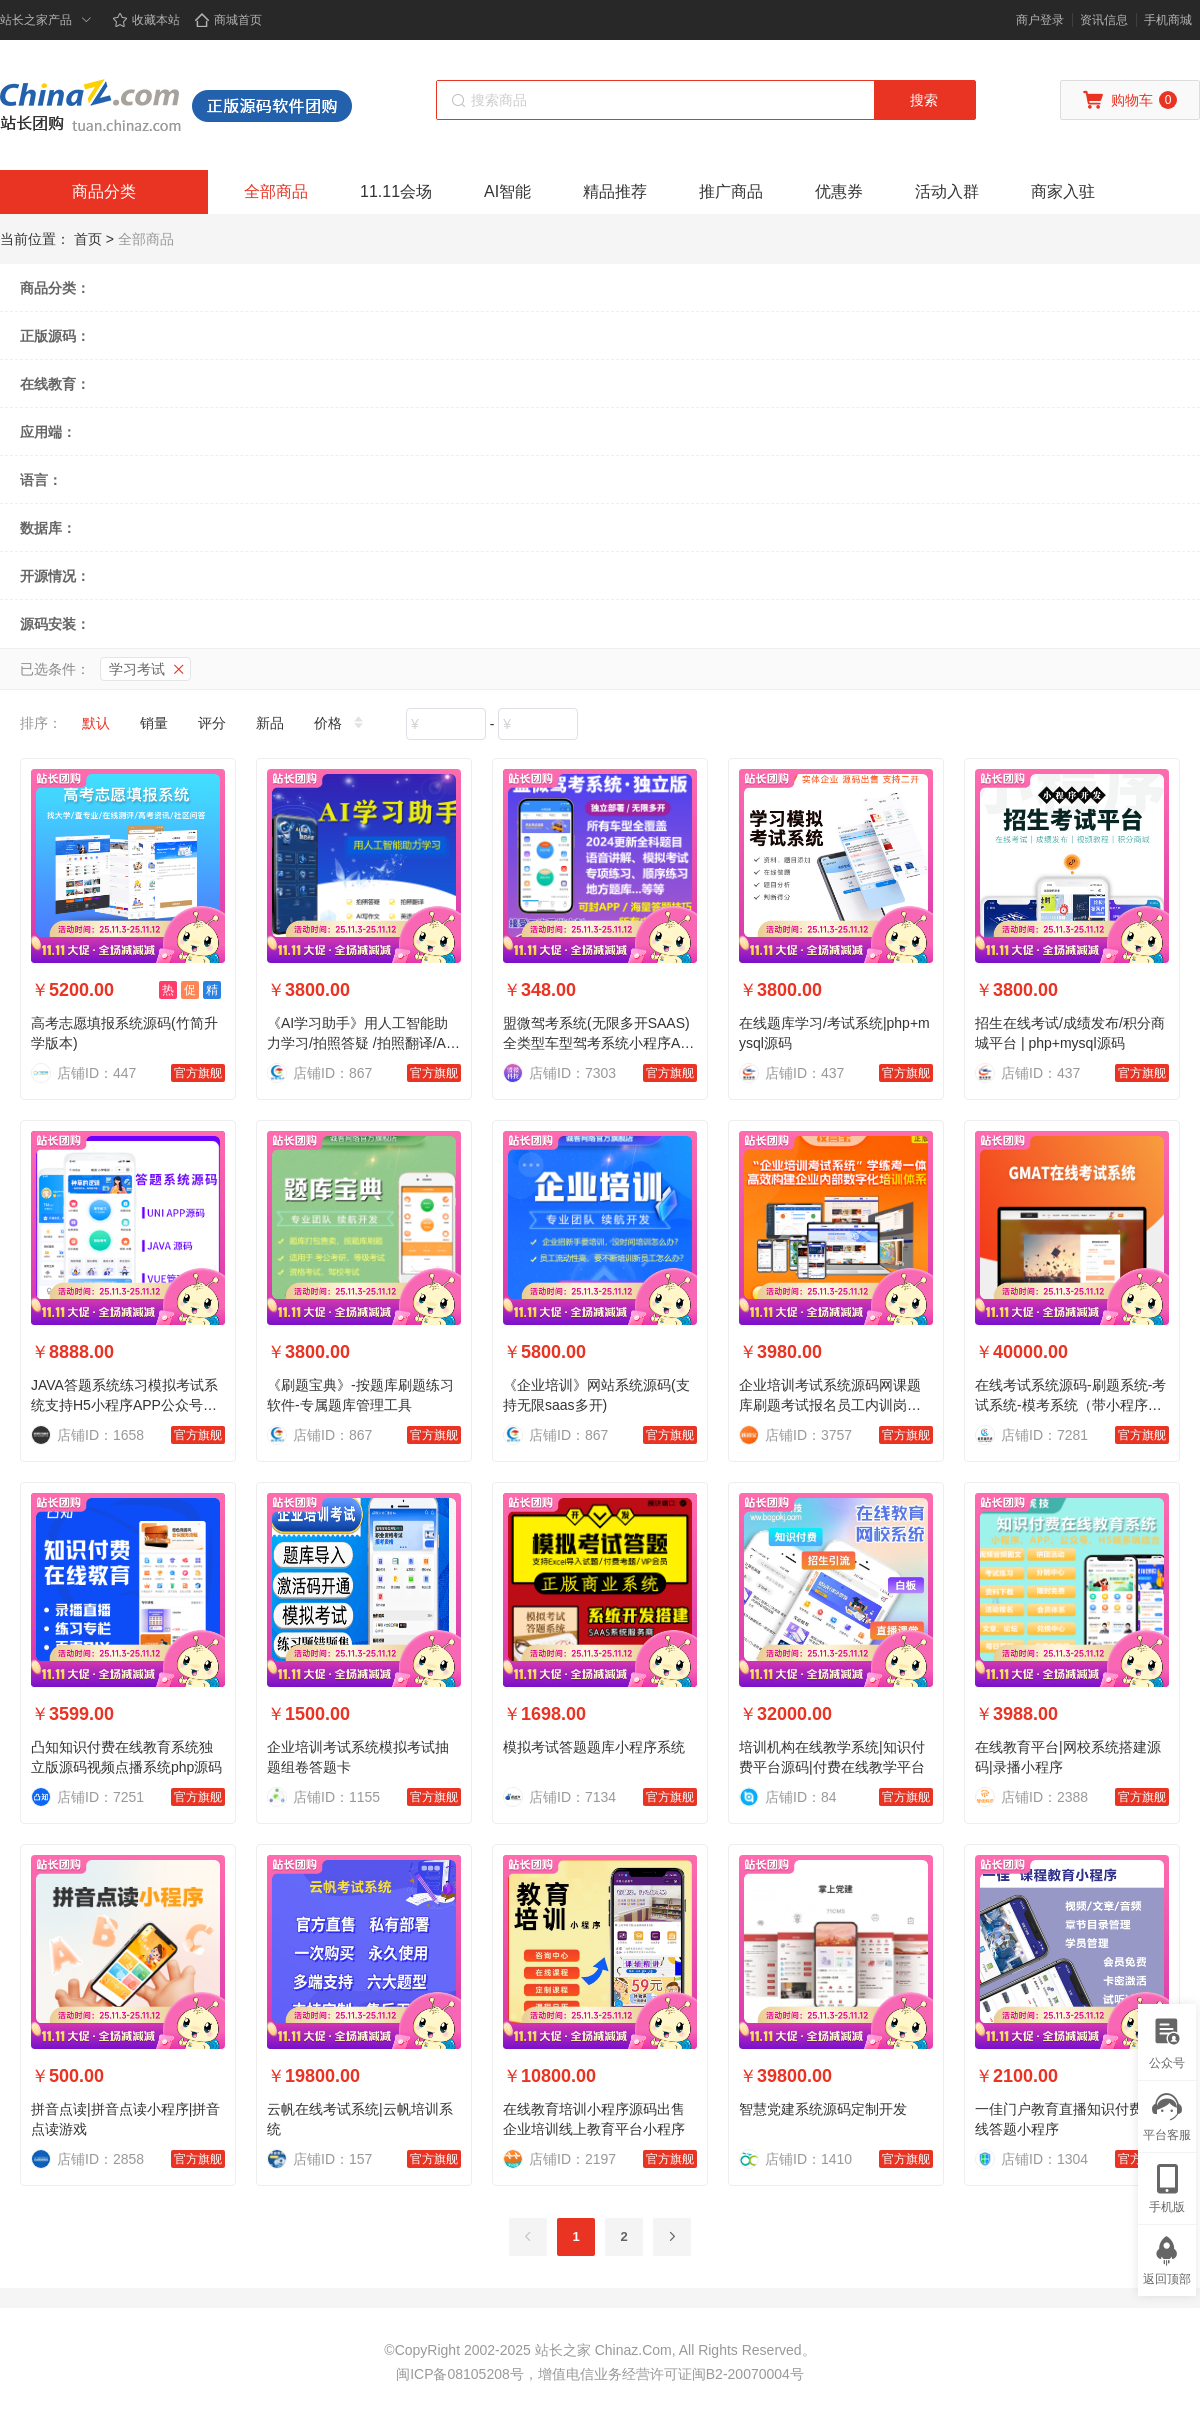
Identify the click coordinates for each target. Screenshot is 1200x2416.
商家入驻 (1063, 191)
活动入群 (947, 191)
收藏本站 (146, 20)
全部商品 (276, 191)
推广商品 (731, 191)
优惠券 (839, 191)
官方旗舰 (198, 1073)
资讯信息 (1104, 20)
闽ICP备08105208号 (460, 2374)
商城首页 (228, 20)
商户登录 (1040, 20)
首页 (88, 239)
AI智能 (507, 191)
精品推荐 (615, 191)
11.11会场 (396, 191)
